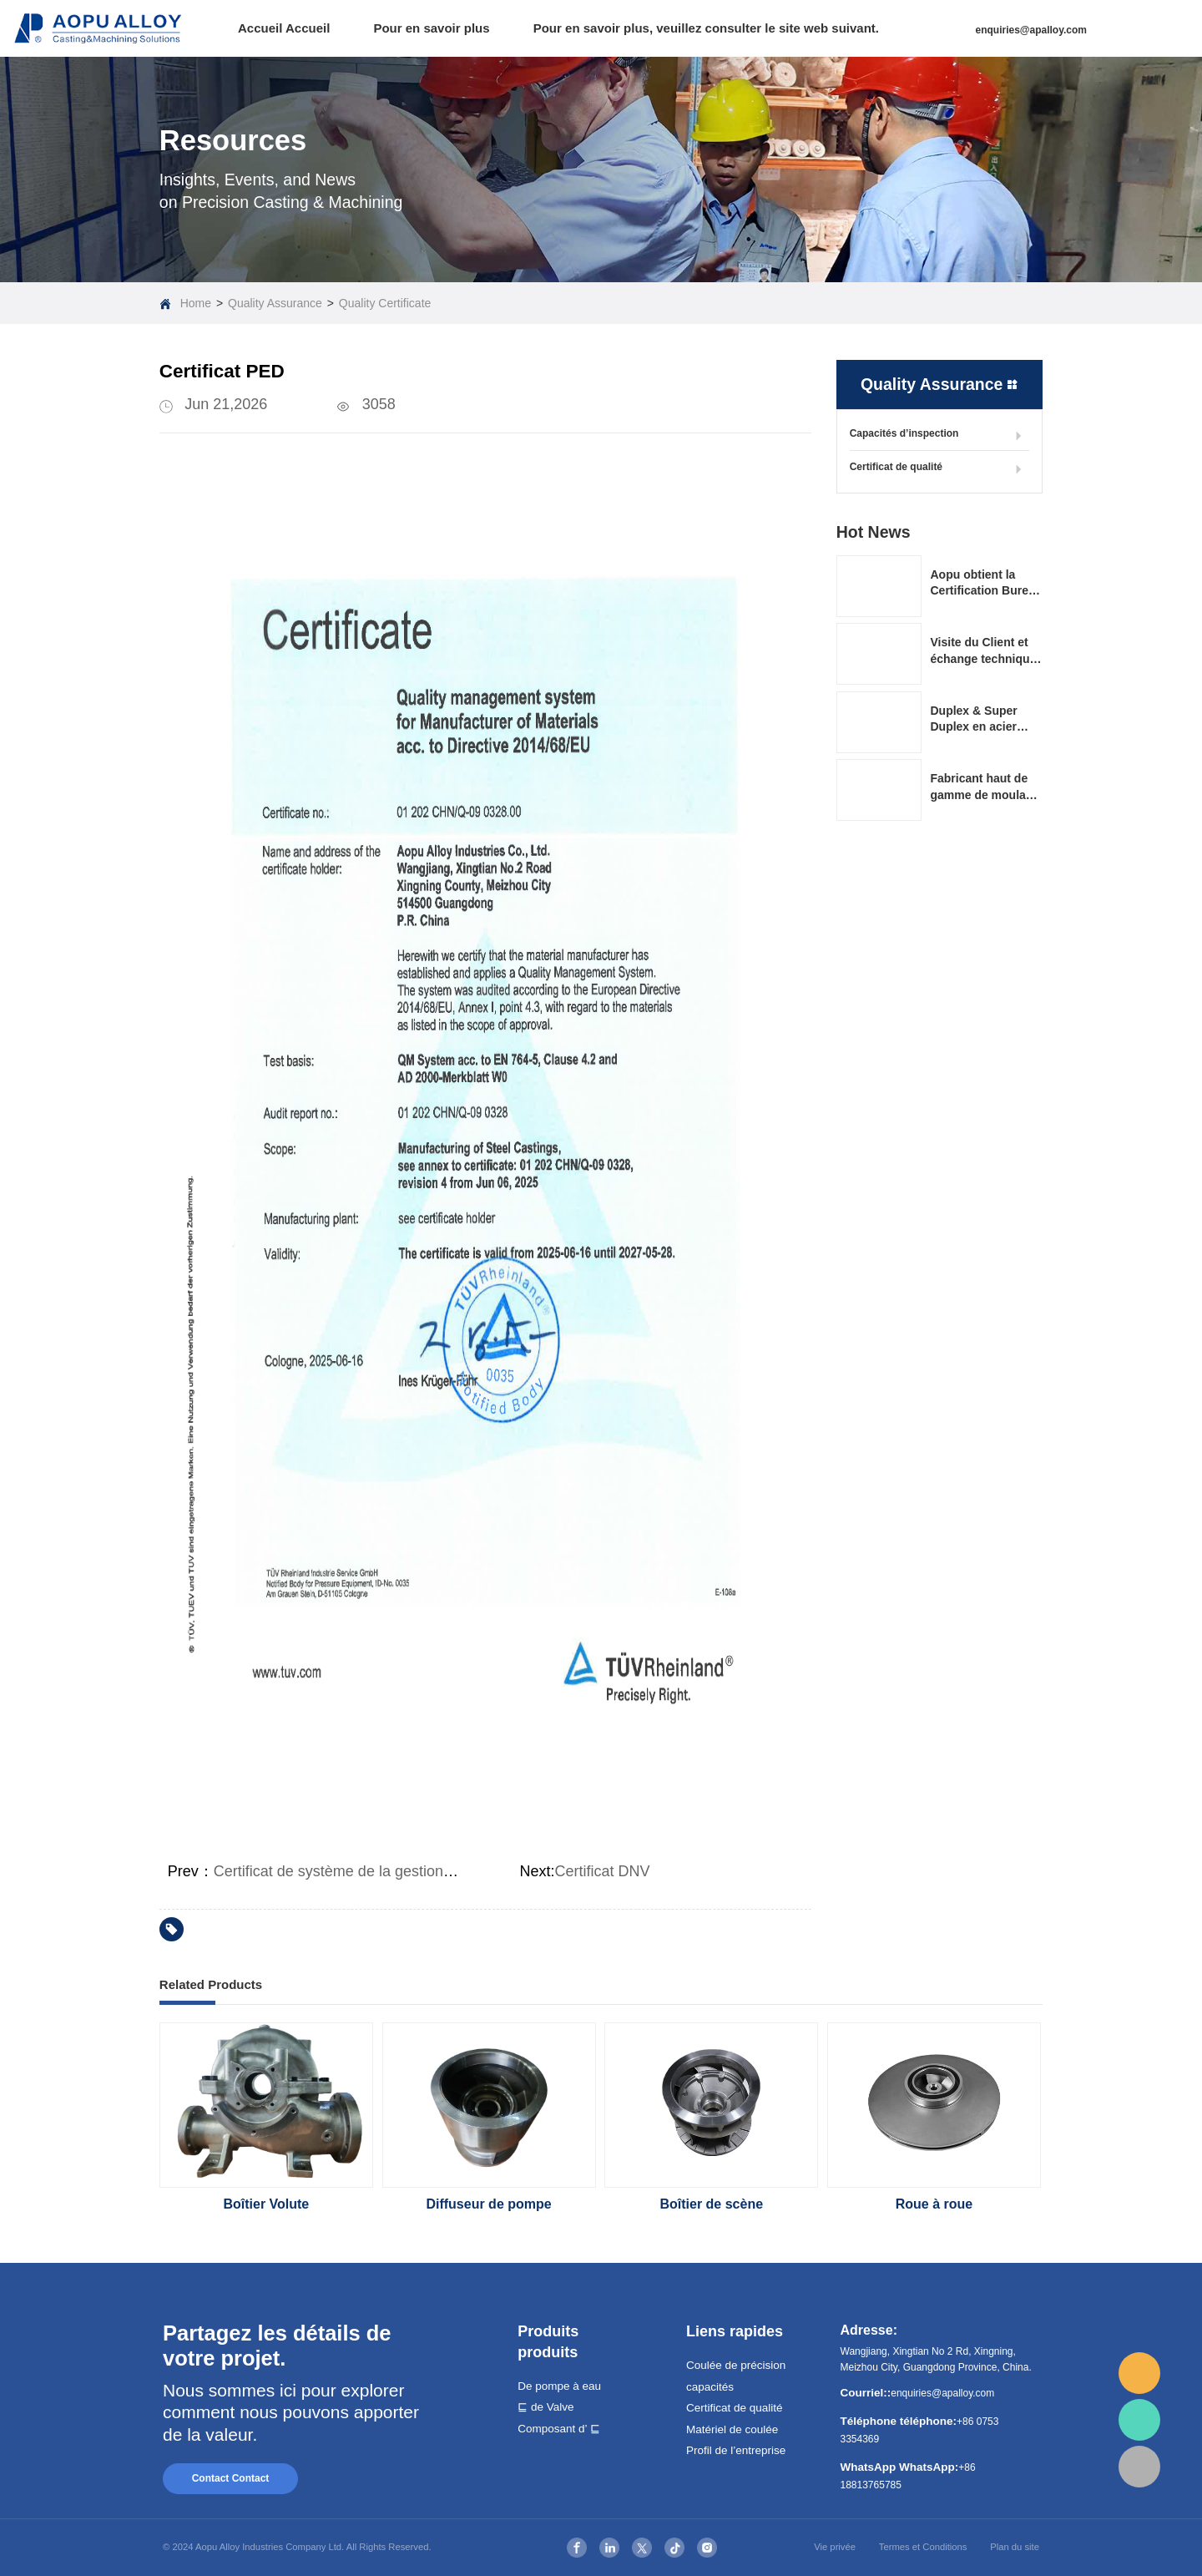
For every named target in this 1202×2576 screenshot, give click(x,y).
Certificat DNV (602, 1871)
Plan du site (1014, 2547)
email (1139, 2373)
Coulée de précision (735, 2365)
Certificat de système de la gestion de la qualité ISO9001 (403, 1871)
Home (195, 303)
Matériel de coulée (732, 2429)
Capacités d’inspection (939, 436)
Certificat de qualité (939, 469)
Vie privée (835, 2547)
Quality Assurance (275, 303)
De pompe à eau (559, 2386)
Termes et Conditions (923, 2547)
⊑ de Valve (545, 2407)
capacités (710, 2387)
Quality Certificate (385, 303)
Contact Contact (231, 2478)
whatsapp (1139, 2420)
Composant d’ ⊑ (559, 2428)
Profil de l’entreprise (735, 2450)
